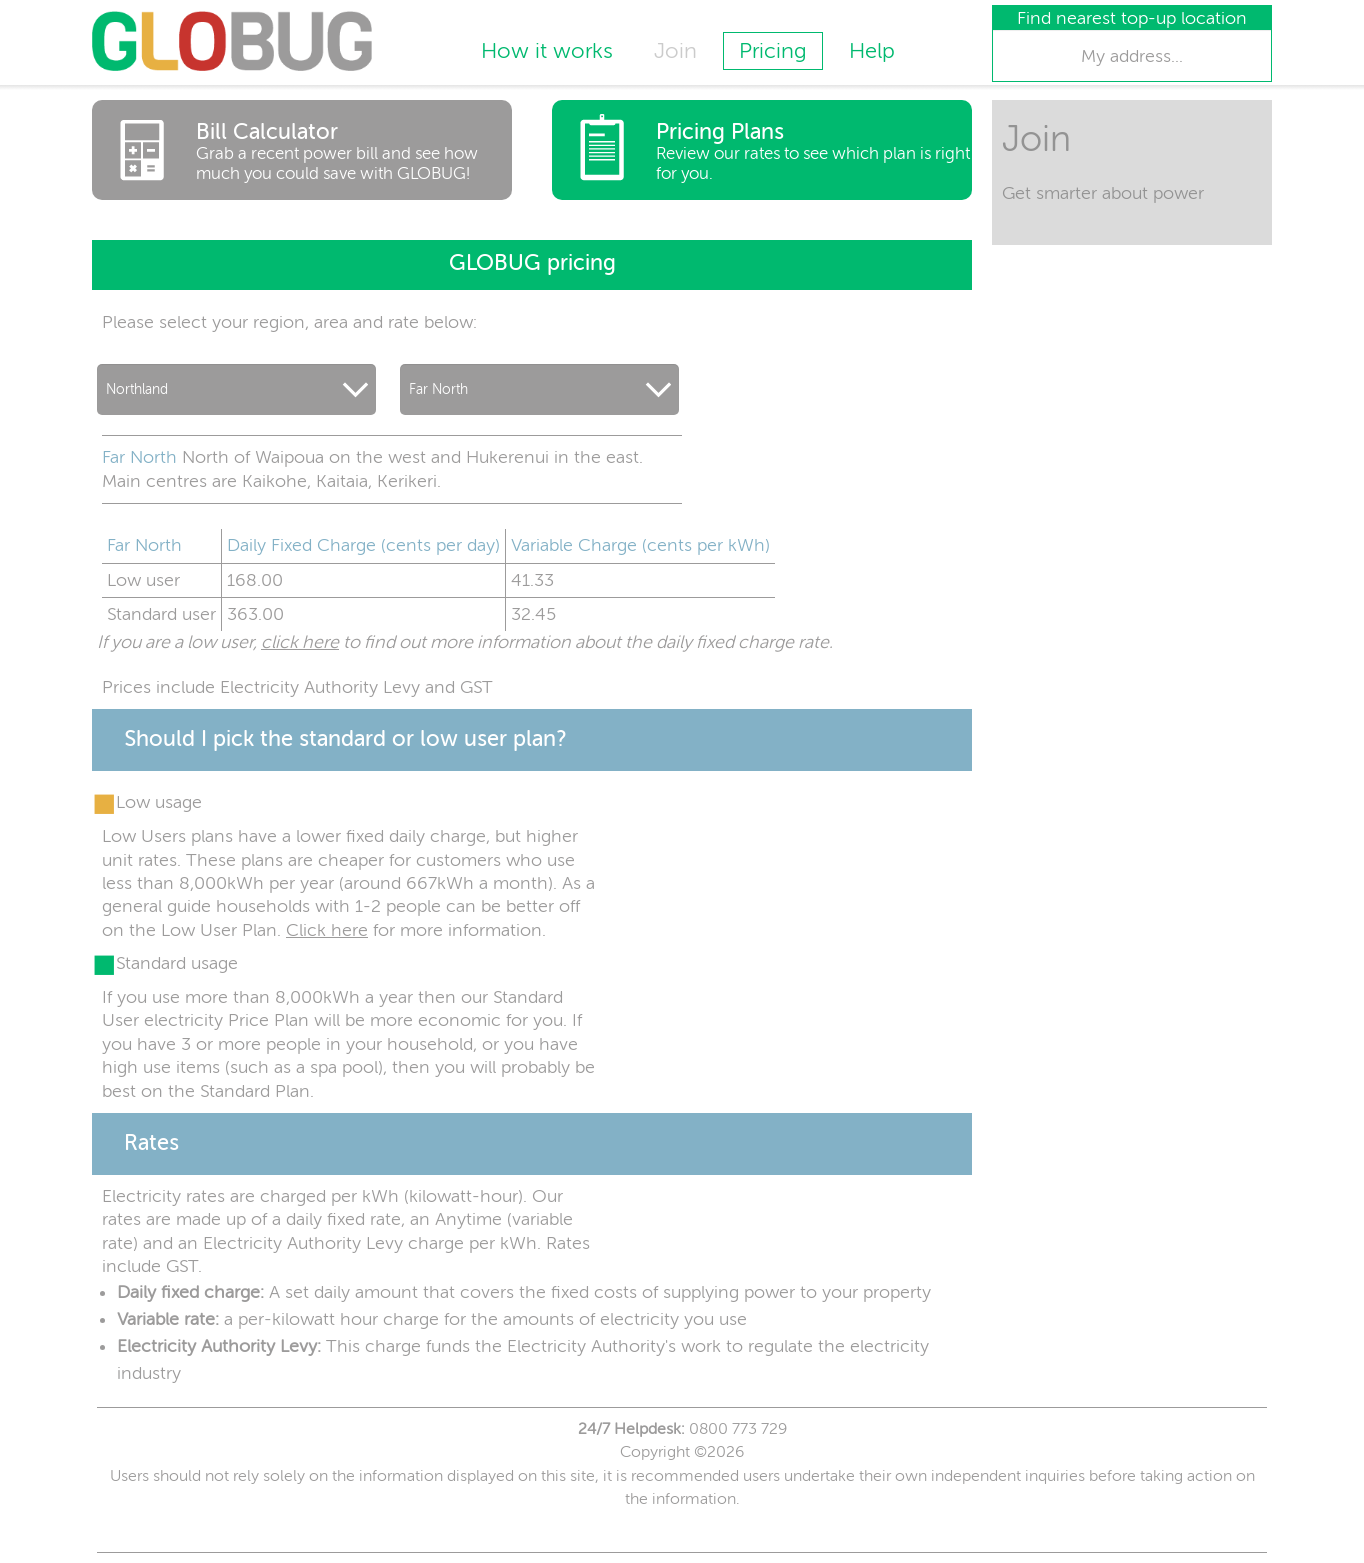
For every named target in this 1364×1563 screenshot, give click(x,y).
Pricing (773, 51)
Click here (327, 930)
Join (675, 51)
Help (872, 51)
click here (300, 642)
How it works (546, 51)
